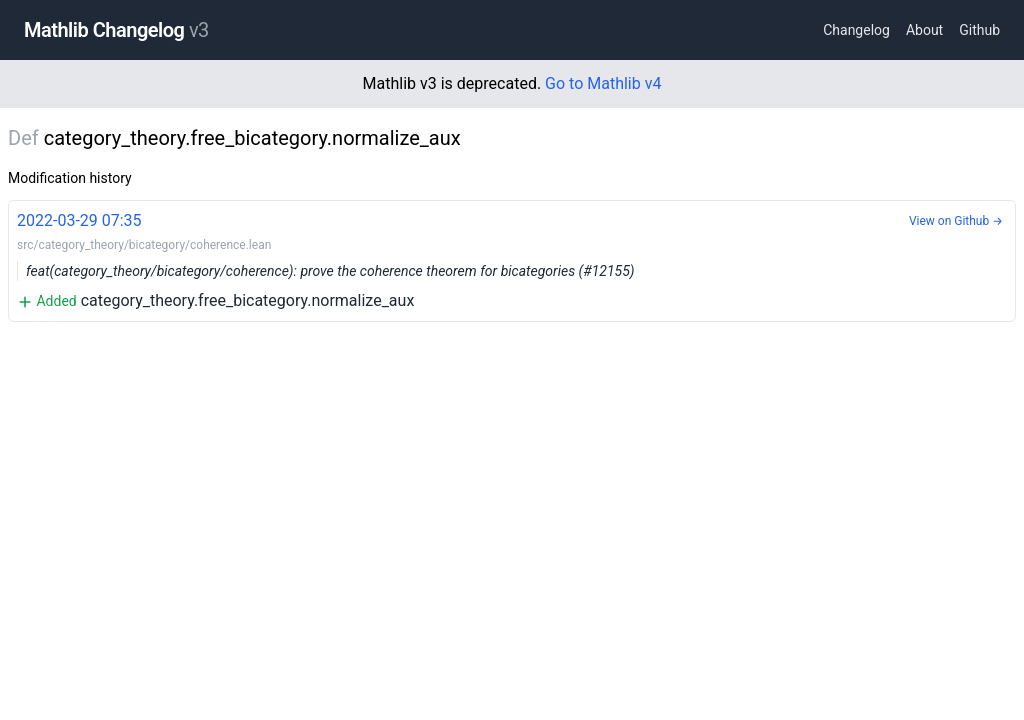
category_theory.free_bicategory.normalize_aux (512, 259)
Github (979, 30)
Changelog (856, 30)
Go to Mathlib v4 (603, 83)
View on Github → (956, 221)
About (924, 30)
